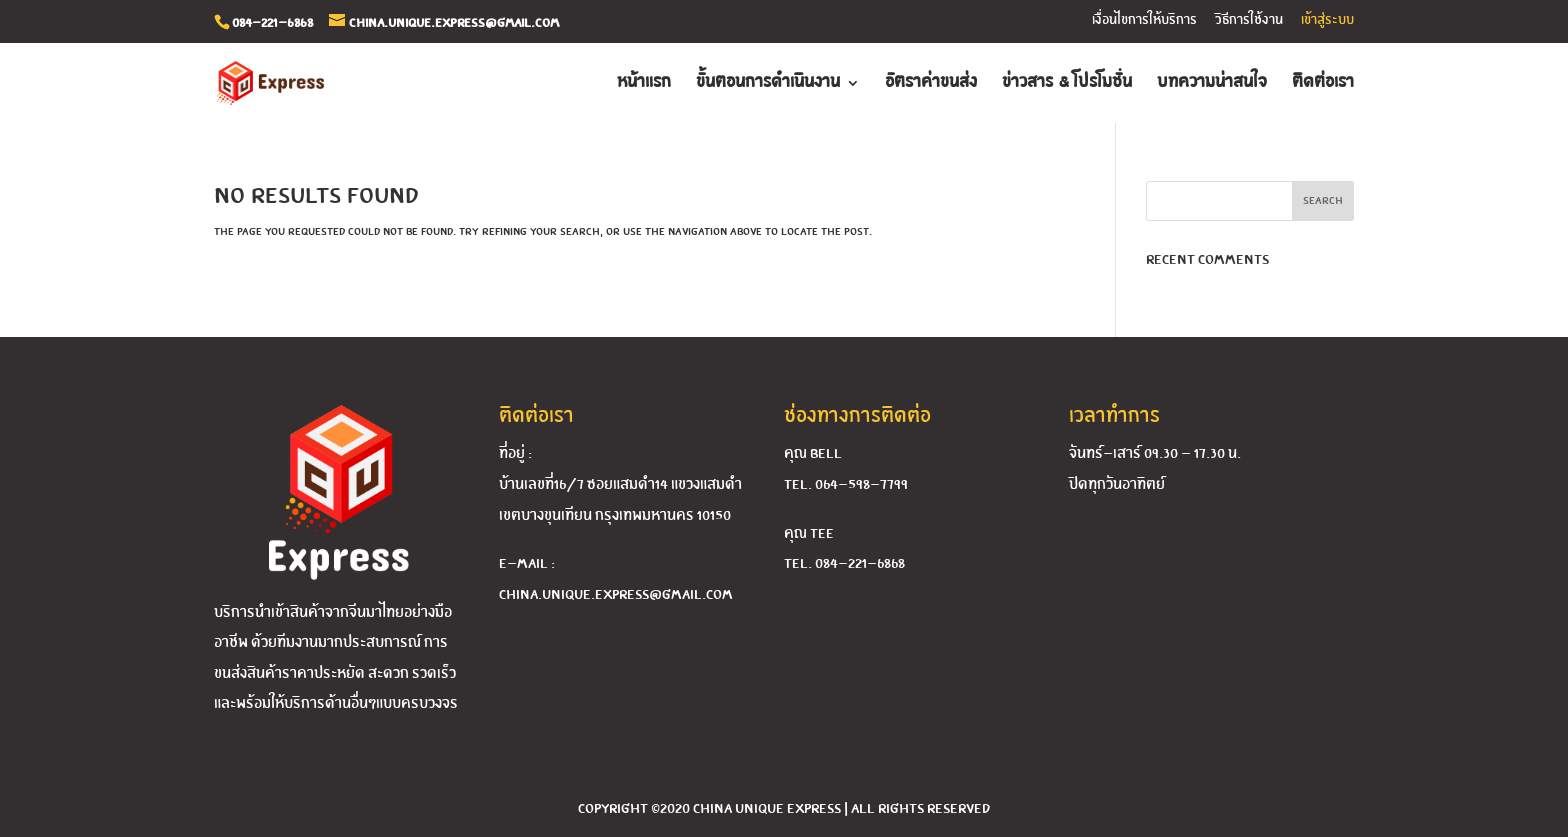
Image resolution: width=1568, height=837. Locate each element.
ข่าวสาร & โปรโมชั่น (1067, 83)
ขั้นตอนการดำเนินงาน (768, 83)
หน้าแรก (644, 83)
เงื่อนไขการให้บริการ (1144, 20)
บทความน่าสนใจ (1212, 83)
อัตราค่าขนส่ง (931, 83)
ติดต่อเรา (1323, 83)
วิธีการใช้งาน (1249, 20)
